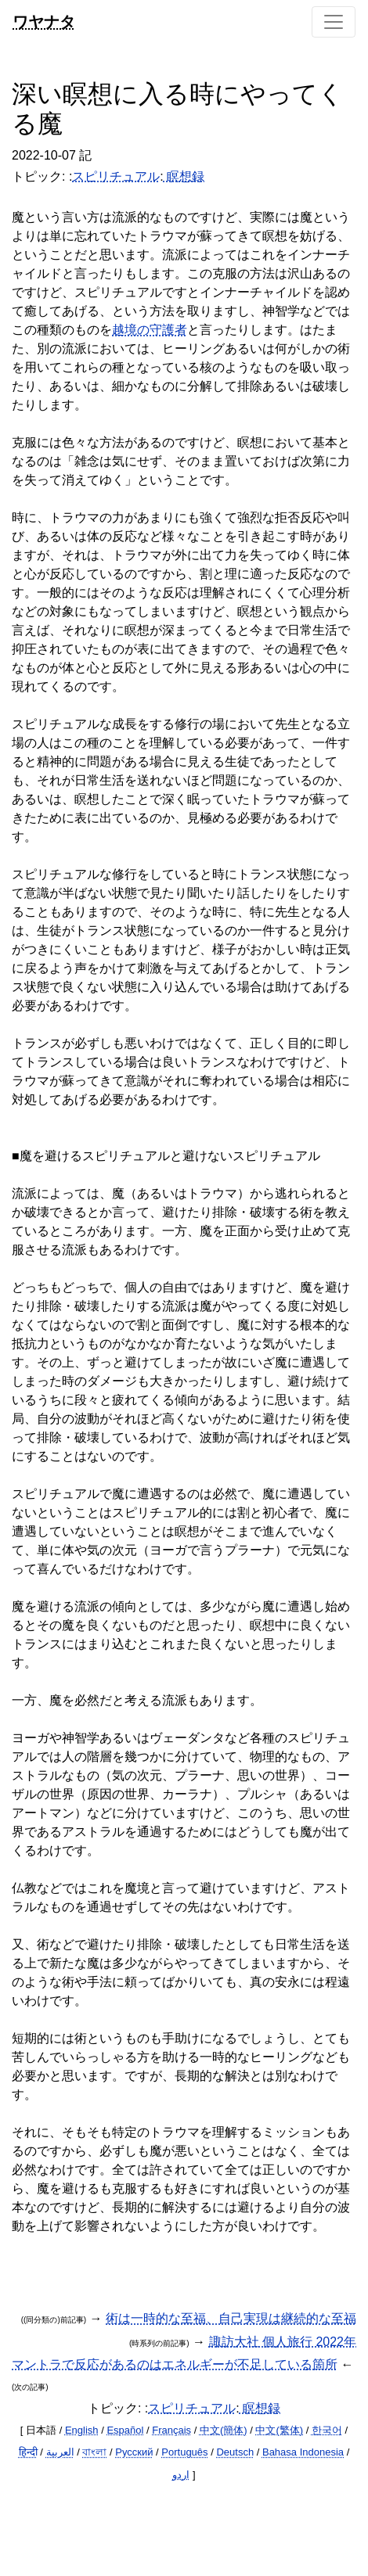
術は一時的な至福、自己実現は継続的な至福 (231, 2318)
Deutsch (235, 2452)
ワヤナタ (44, 21)
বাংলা (94, 2452)
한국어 (327, 2430)
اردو (180, 2475)
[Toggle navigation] (333, 22)
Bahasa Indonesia (303, 2452)
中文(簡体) (223, 2430)
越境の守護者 (149, 329)
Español (124, 2430)
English (82, 2430)
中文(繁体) (279, 2430)
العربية (60, 2452)
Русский (134, 2452)
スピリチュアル (116, 176)
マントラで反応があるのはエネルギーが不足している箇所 (174, 2364)
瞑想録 (184, 176)
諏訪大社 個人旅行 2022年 (282, 2341)
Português (184, 2452)
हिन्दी (28, 2452)
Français (171, 2430)
